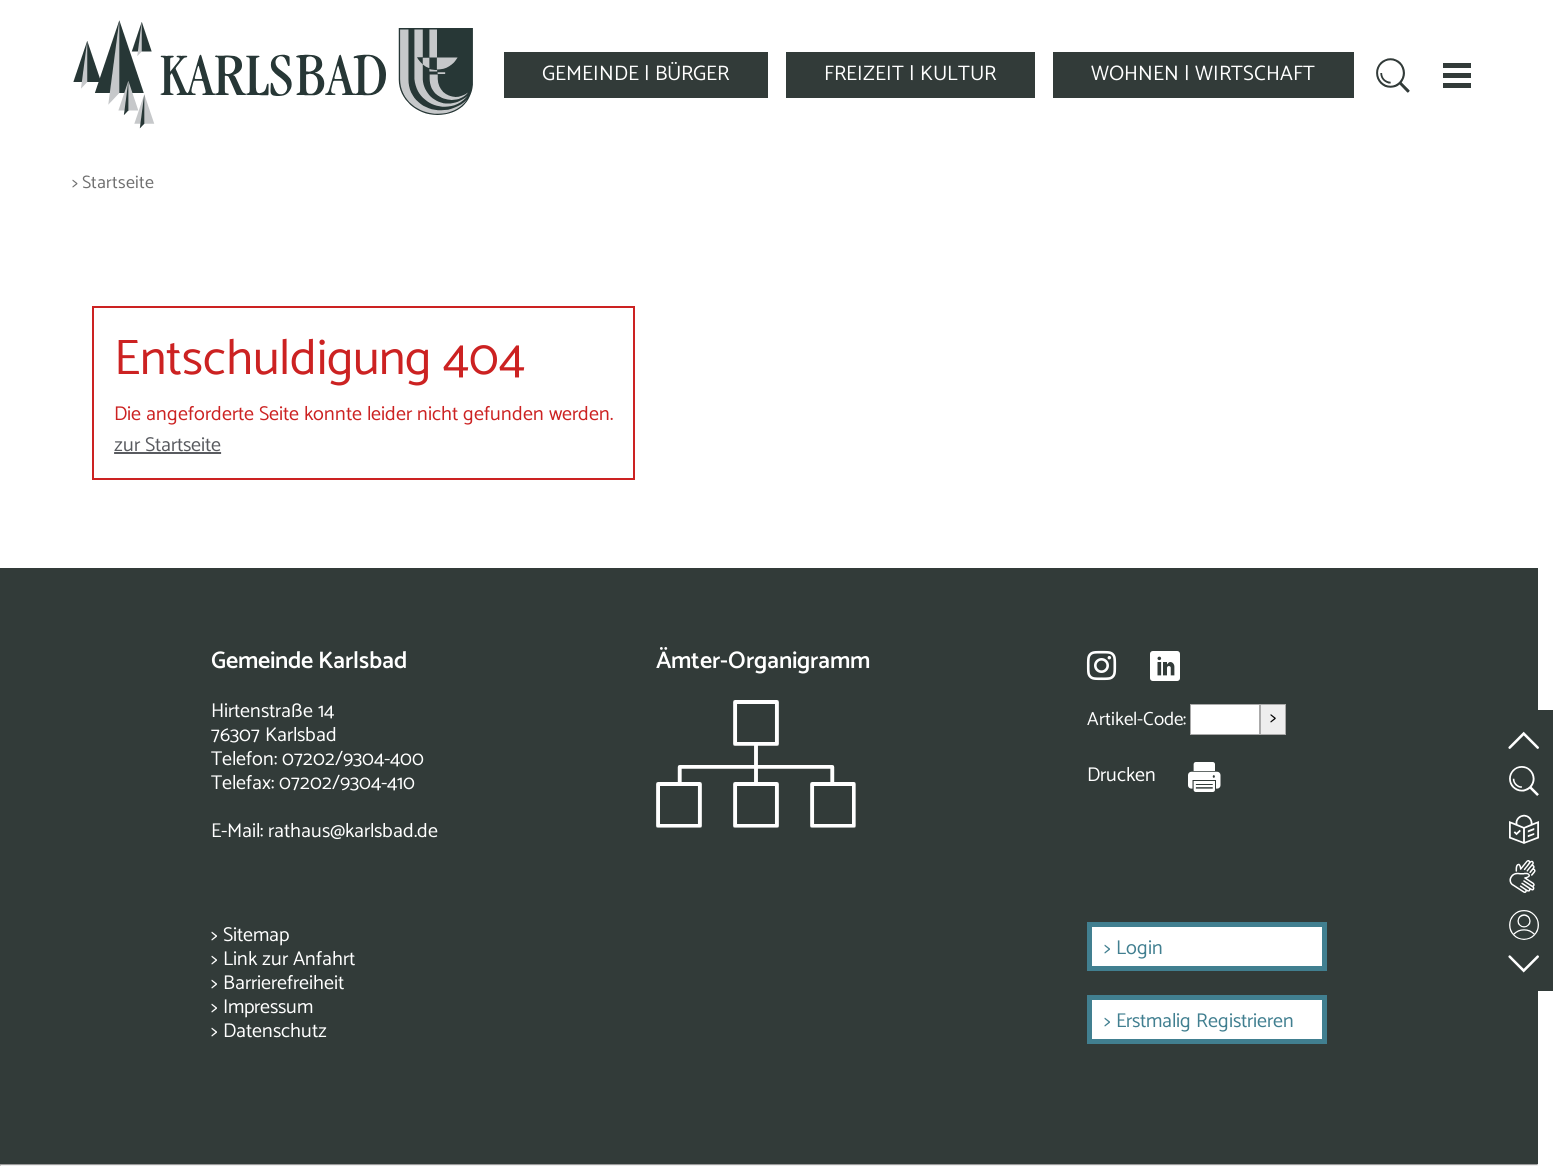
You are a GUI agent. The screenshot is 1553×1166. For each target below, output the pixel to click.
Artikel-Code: (1138, 719)
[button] (1457, 75)
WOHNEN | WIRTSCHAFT (1203, 74)
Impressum (268, 1007)
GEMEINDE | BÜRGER (635, 74)
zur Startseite (167, 445)
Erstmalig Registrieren (1205, 1021)
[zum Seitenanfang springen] (1525, 728)
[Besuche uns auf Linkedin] (1165, 666)
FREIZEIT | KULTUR (910, 74)
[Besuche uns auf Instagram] (1101, 665)
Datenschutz (275, 1031)
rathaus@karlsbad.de (353, 831)
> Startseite (113, 183)
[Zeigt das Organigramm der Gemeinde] (756, 822)
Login (1139, 948)
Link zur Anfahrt (289, 959)
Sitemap (256, 935)
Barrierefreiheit (283, 983)
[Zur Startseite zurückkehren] (273, 31)
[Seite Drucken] (1189, 776)
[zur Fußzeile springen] (1525, 958)
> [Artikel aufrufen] (1273, 718)
